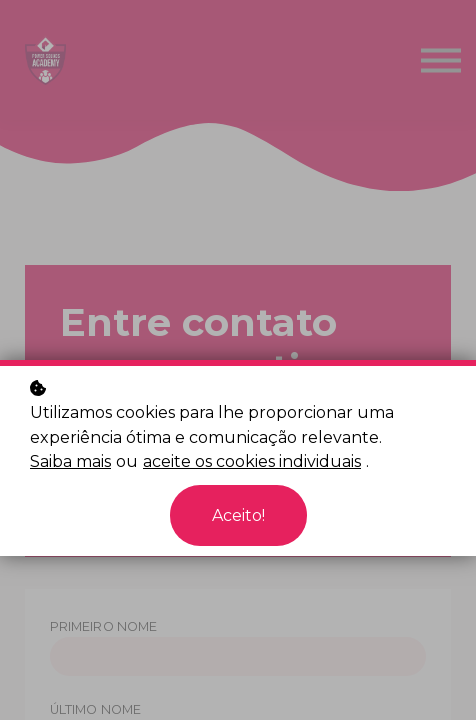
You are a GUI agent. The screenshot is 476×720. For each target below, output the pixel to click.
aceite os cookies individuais (252, 461)
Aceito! (238, 515)
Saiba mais (70, 461)
